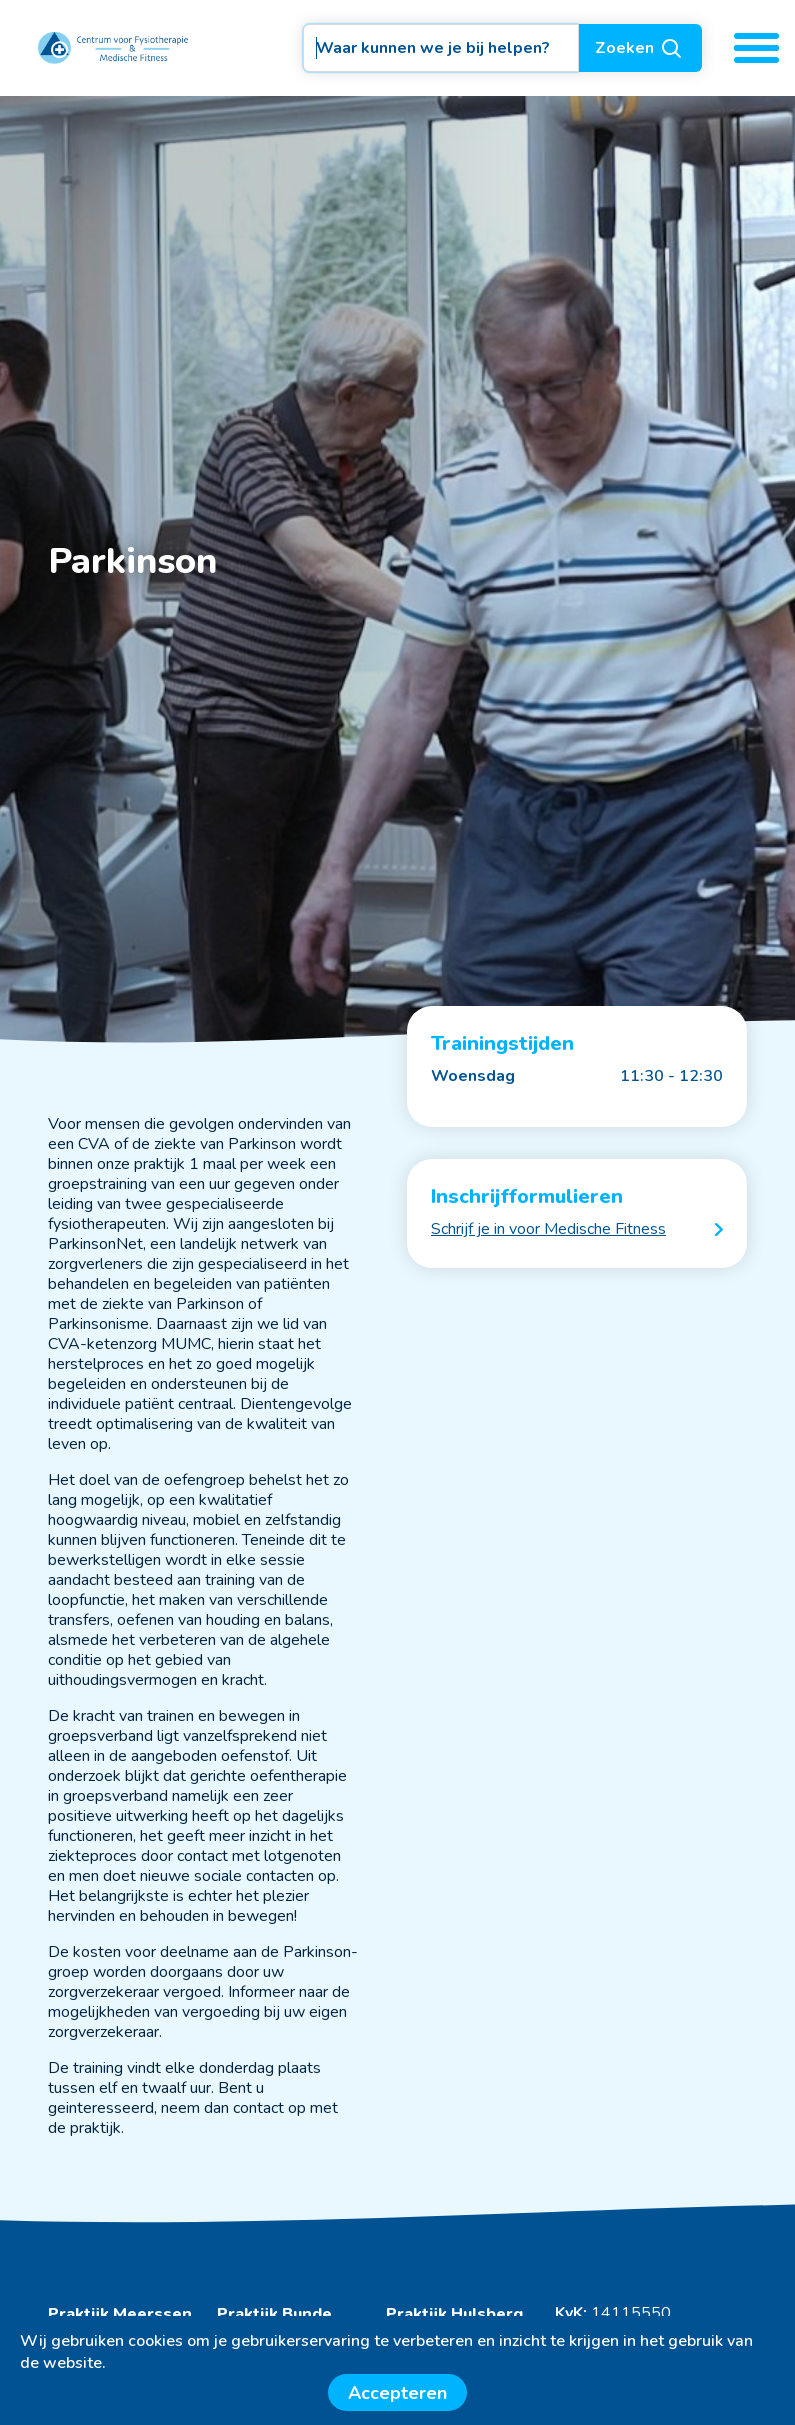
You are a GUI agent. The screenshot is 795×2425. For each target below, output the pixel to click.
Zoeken (640, 48)
